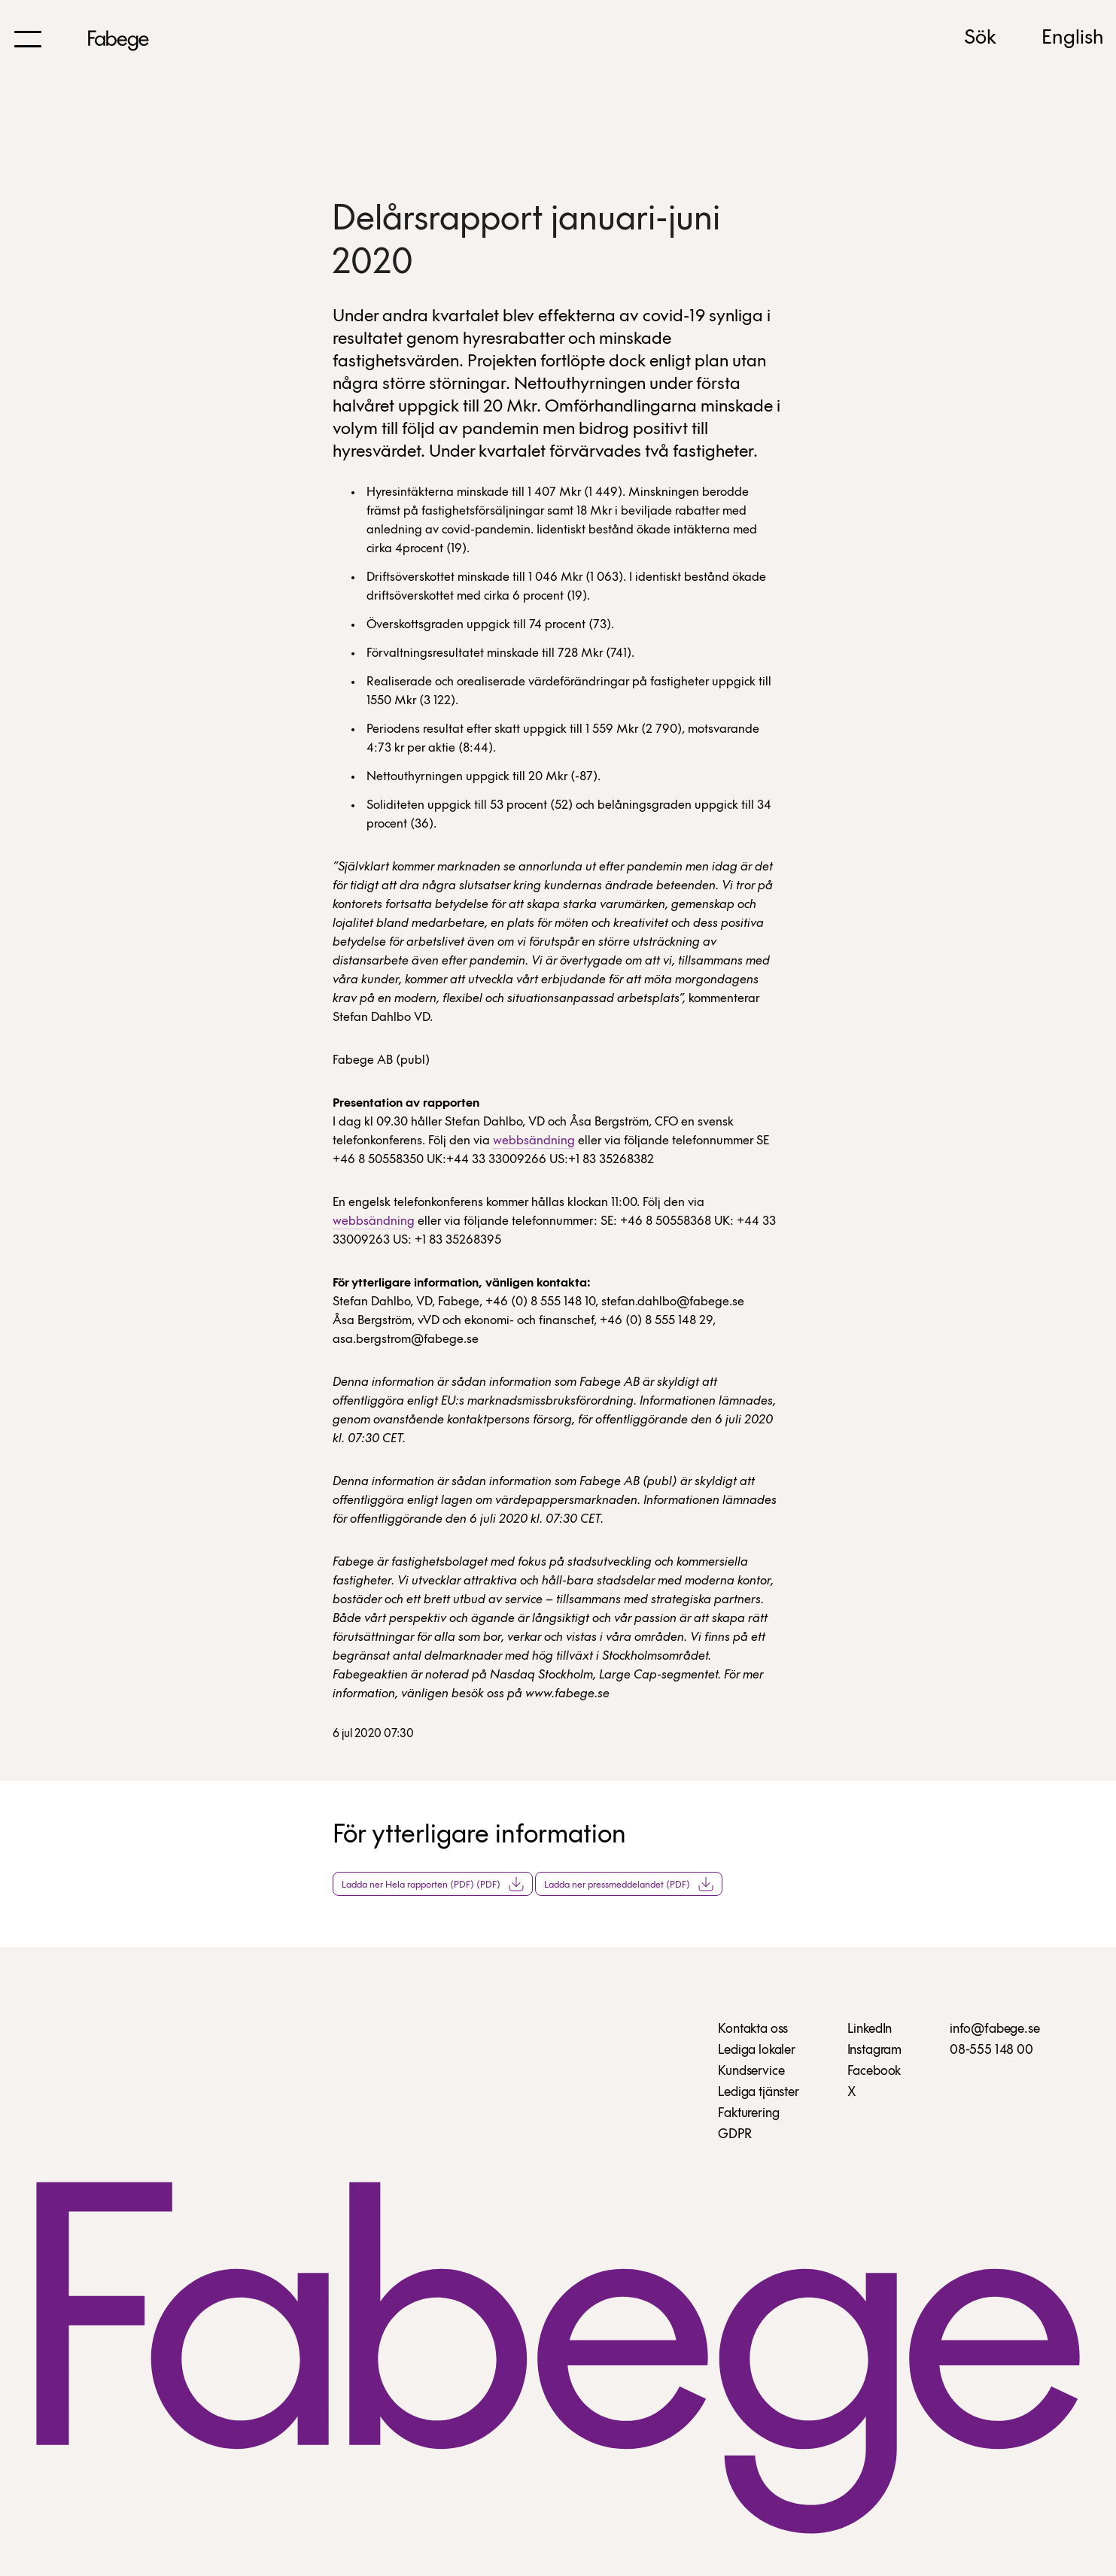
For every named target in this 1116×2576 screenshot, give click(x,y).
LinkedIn (869, 2029)
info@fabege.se (994, 2029)
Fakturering (748, 2114)
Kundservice (751, 2071)
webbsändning (534, 1141)
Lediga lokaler (756, 2050)
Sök (980, 38)
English (1072, 38)
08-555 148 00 (991, 2050)
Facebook (874, 2071)
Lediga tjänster (758, 2092)
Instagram (874, 2050)
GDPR (734, 2135)
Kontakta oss (753, 2029)
